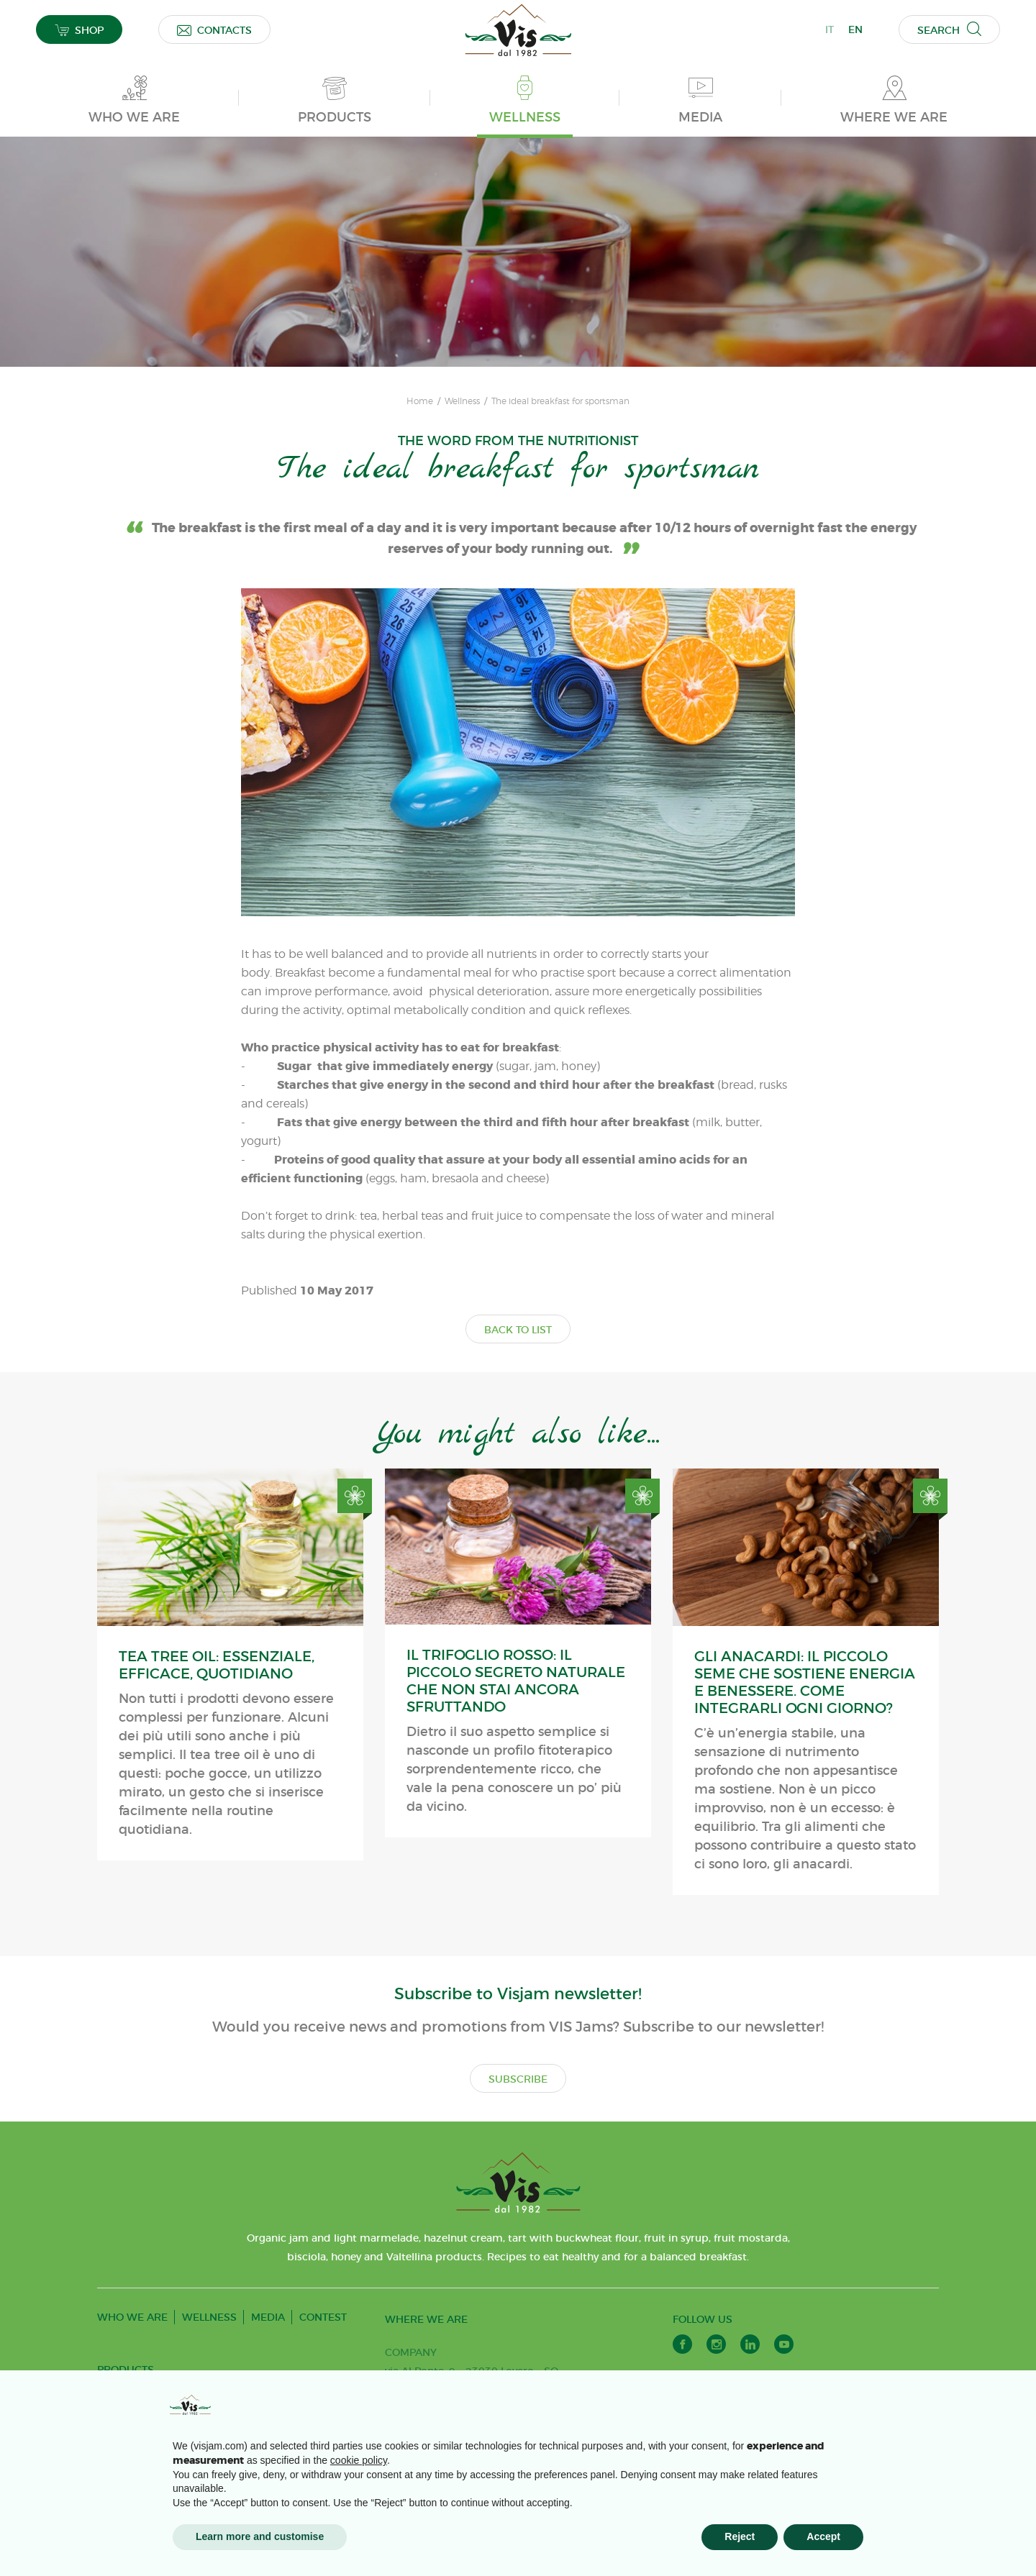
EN (855, 29)
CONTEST (323, 2317)
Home (419, 401)
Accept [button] (823, 2536)
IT (829, 29)
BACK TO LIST (518, 1329)
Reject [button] (739, 2536)
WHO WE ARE (132, 2317)
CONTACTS (214, 30)
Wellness (462, 401)
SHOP (79, 30)
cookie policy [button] (358, 2460)
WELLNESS (209, 2317)
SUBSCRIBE (518, 2079)
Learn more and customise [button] (260, 2536)
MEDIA (268, 2317)
